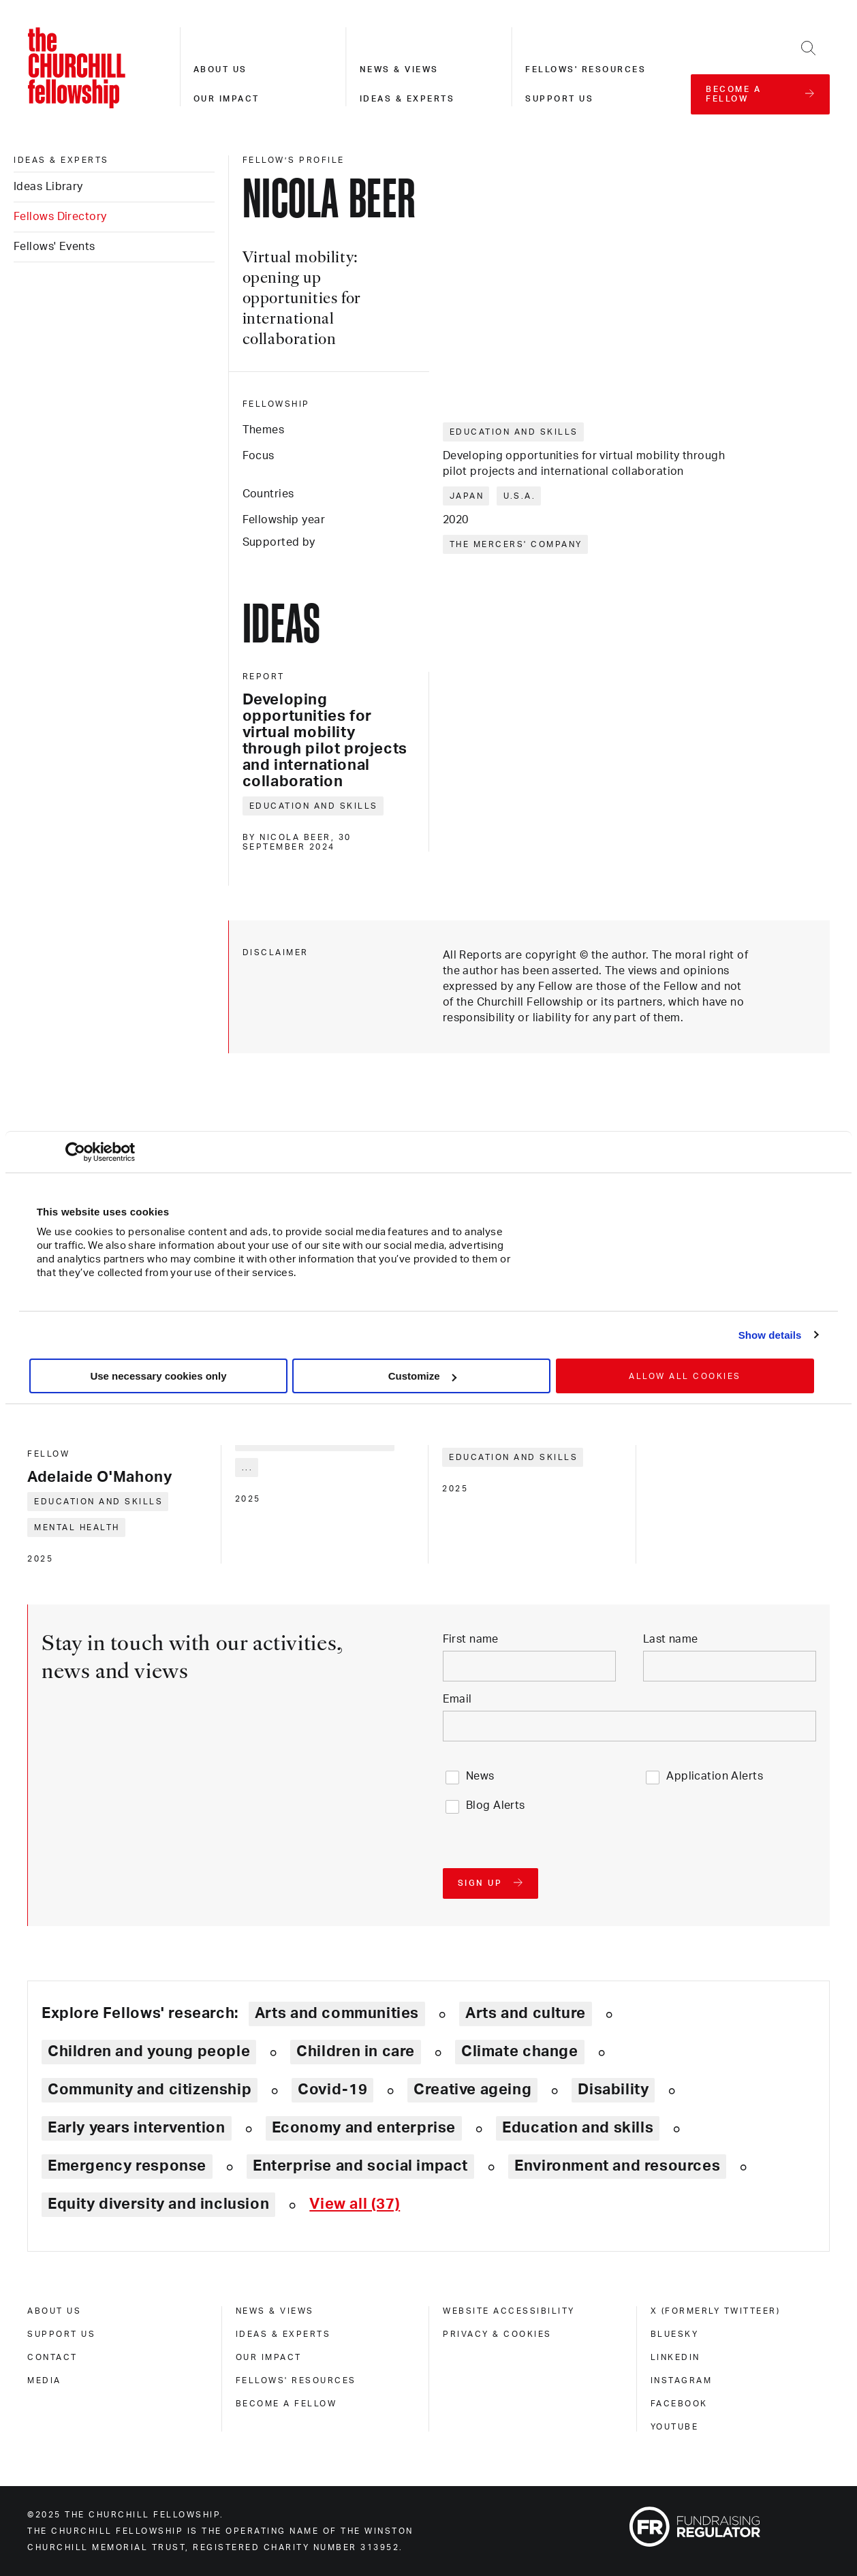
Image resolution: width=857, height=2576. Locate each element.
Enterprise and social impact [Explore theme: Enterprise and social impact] (360, 2165)
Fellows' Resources (296, 2380)
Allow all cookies (685, 1376)
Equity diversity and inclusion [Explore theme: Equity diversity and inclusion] (158, 2204)
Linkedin (675, 2357)
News (480, 1776)
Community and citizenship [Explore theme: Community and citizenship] (149, 2089)
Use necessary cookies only (158, 1376)
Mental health (77, 1527)
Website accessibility (509, 2311)
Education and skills (514, 432)
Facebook (679, 2404)
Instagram (682, 2380)
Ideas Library (48, 186)
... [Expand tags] (247, 1467)
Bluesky (675, 2334)
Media (44, 2380)
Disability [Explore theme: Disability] (613, 2089)
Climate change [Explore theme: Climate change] (519, 2051)
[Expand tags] (354, 2204)
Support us (559, 99)
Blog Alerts (495, 1805)
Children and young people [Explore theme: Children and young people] (149, 2051)
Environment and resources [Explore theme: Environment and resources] (617, 2165)
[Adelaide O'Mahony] (117, 1467)
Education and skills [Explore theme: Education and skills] (577, 2127)
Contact (52, 2357)
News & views (399, 69)
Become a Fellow (286, 2404)
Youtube (675, 2427)
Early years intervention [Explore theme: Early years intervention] (136, 2127)
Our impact (226, 99)
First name (471, 1639)
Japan (467, 496)
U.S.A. (519, 496)
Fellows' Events (54, 246)
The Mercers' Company (516, 544)
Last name (670, 1639)
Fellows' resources (585, 69)
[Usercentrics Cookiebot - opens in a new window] (75, 1152)
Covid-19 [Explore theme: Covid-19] (332, 2089)
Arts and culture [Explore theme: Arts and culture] (525, 2013)
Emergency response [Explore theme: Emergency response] (127, 2165)
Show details (770, 1335)
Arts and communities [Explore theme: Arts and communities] (337, 2013)
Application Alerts (714, 1776)
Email (457, 1699)
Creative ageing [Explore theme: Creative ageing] (472, 2089)
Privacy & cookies (497, 2334)
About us (220, 69)
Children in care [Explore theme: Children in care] (355, 2051)
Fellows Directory (60, 216)
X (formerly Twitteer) (716, 2311)
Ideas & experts (407, 99)
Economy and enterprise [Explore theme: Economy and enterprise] (364, 2127)
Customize (422, 1376)
